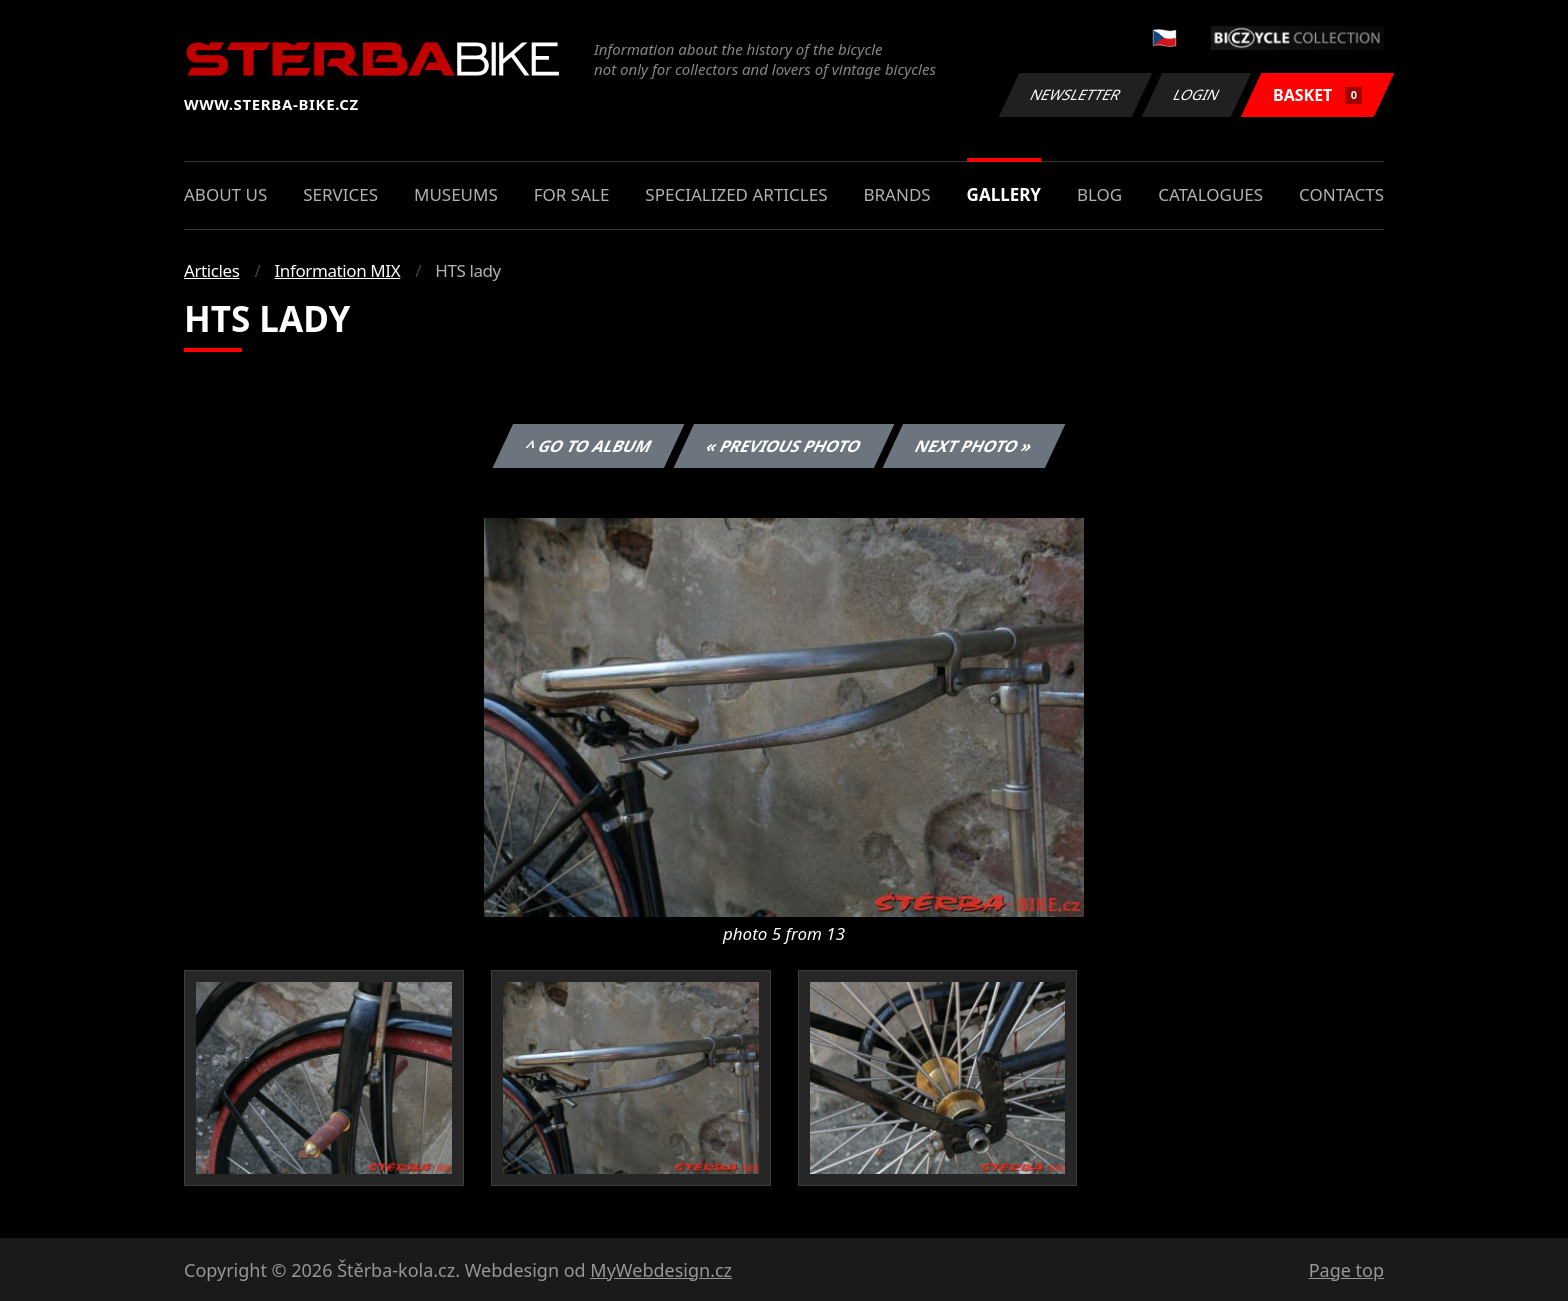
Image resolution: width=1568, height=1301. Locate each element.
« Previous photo (784, 446)
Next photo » (974, 446)
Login (1197, 94)
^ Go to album (588, 446)
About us (225, 194)
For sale (572, 194)
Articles (211, 270)
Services (340, 194)
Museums (456, 194)
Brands (896, 194)
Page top (1346, 1270)
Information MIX (337, 270)
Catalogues (1210, 194)
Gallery (1004, 194)
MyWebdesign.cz (661, 1270)
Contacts (1341, 194)
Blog (1099, 194)
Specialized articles (736, 194)
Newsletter (1075, 94)
